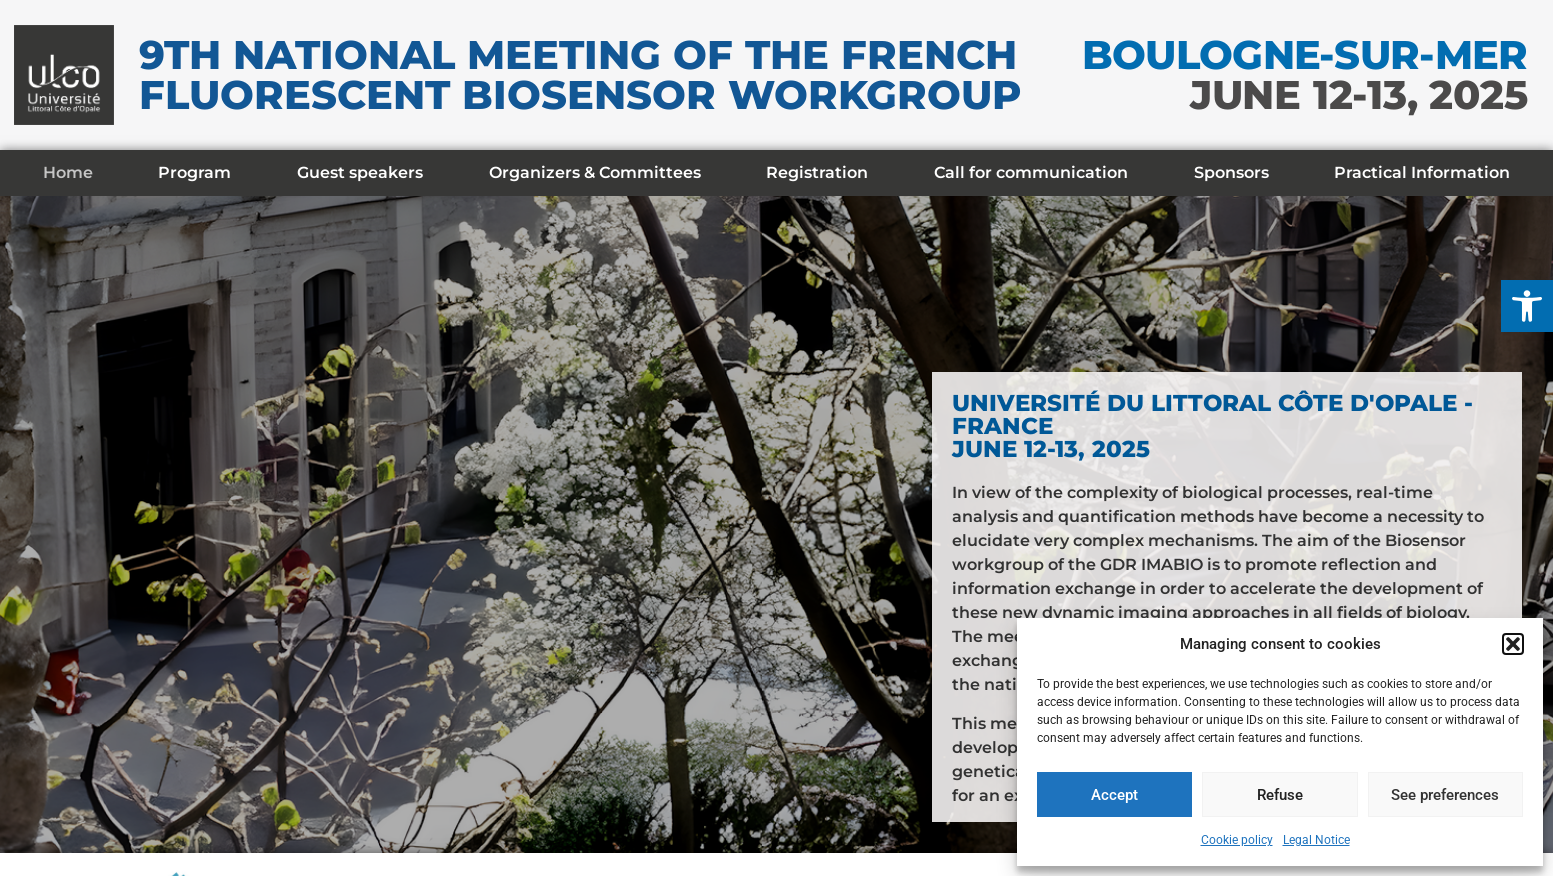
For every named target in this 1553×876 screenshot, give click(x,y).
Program (194, 172)
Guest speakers (360, 172)
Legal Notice (1316, 840)
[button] (1527, 306)
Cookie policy (1237, 840)
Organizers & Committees (595, 172)
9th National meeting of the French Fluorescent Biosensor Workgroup (580, 74)
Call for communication (1031, 172)
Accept (1114, 795)
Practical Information (1422, 172)
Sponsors (1231, 172)
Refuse (1280, 795)
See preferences (1445, 795)
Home (68, 172)
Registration (817, 172)
